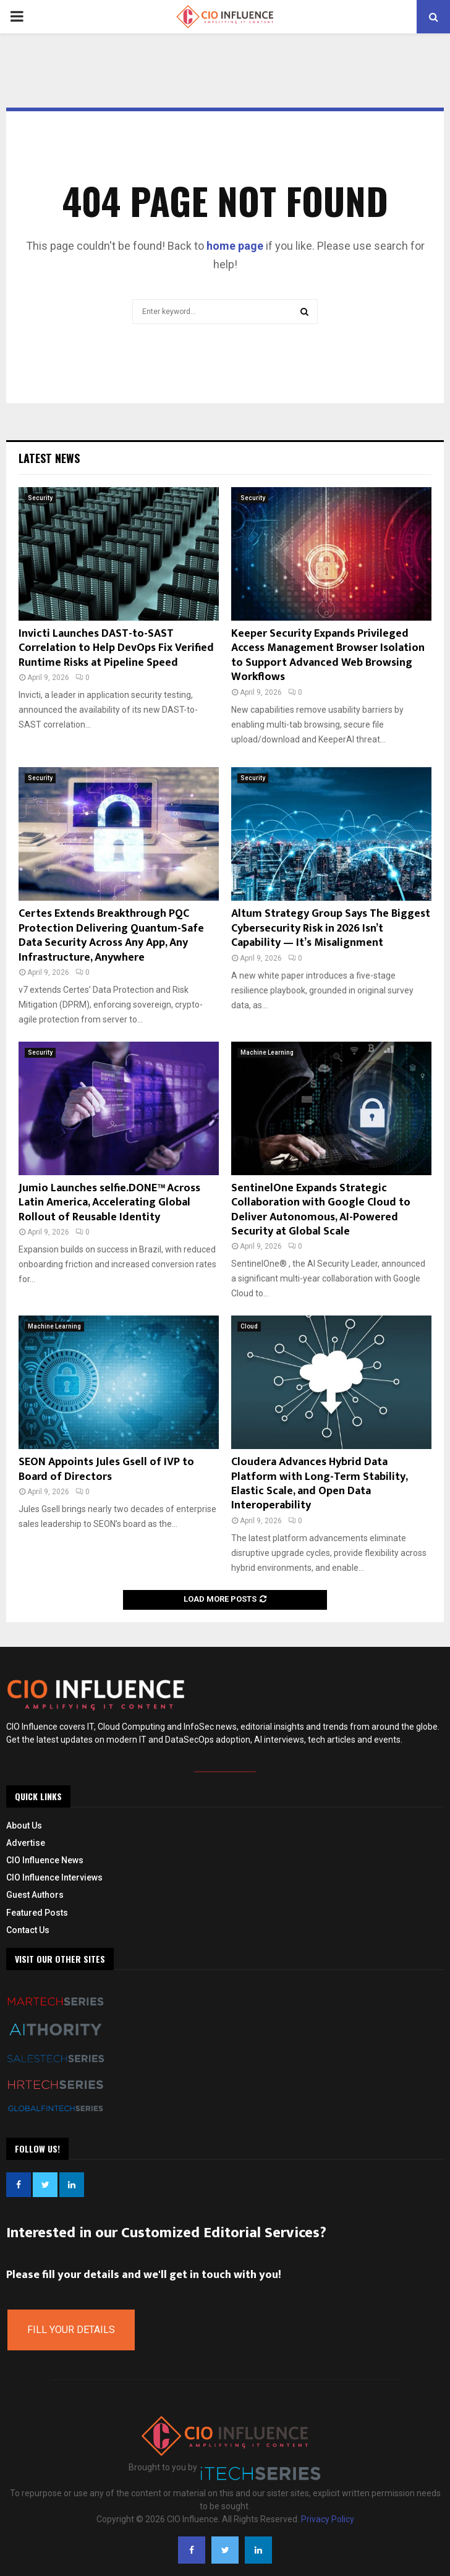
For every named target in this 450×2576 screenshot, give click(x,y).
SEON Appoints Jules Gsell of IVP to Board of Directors (106, 1469)
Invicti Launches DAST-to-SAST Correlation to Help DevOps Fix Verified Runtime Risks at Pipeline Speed (116, 648)
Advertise (25, 1843)
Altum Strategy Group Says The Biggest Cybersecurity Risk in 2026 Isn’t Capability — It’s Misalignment (330, 928)
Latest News (49, 458)
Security (40, 498)
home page (234, 245)
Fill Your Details (71, 2330)
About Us (24, 1825)
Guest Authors (35, 1895)
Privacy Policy (327, 2519)
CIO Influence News (44, 1860)
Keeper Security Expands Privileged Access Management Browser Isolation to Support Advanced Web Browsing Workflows (328, 655)
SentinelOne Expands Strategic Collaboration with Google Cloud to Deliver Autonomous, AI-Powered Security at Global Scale (320, 1210)
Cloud (249, 1326)
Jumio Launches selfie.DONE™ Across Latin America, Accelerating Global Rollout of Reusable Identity (109, 1202)
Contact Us (27, 1930)
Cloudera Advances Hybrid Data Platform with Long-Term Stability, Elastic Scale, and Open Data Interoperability (319, 1484)
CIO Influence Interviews (54, 1877)
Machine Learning (267, 1052)
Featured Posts (37, 1913)
